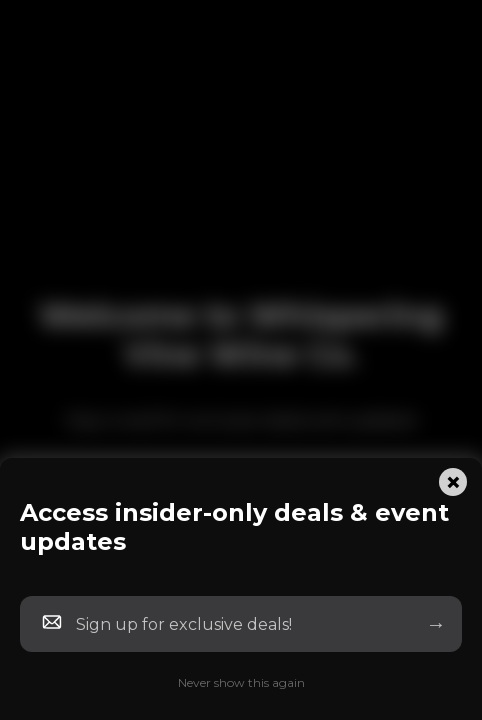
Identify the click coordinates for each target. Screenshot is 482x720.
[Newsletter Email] (237, 624)
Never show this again (241, 682)
